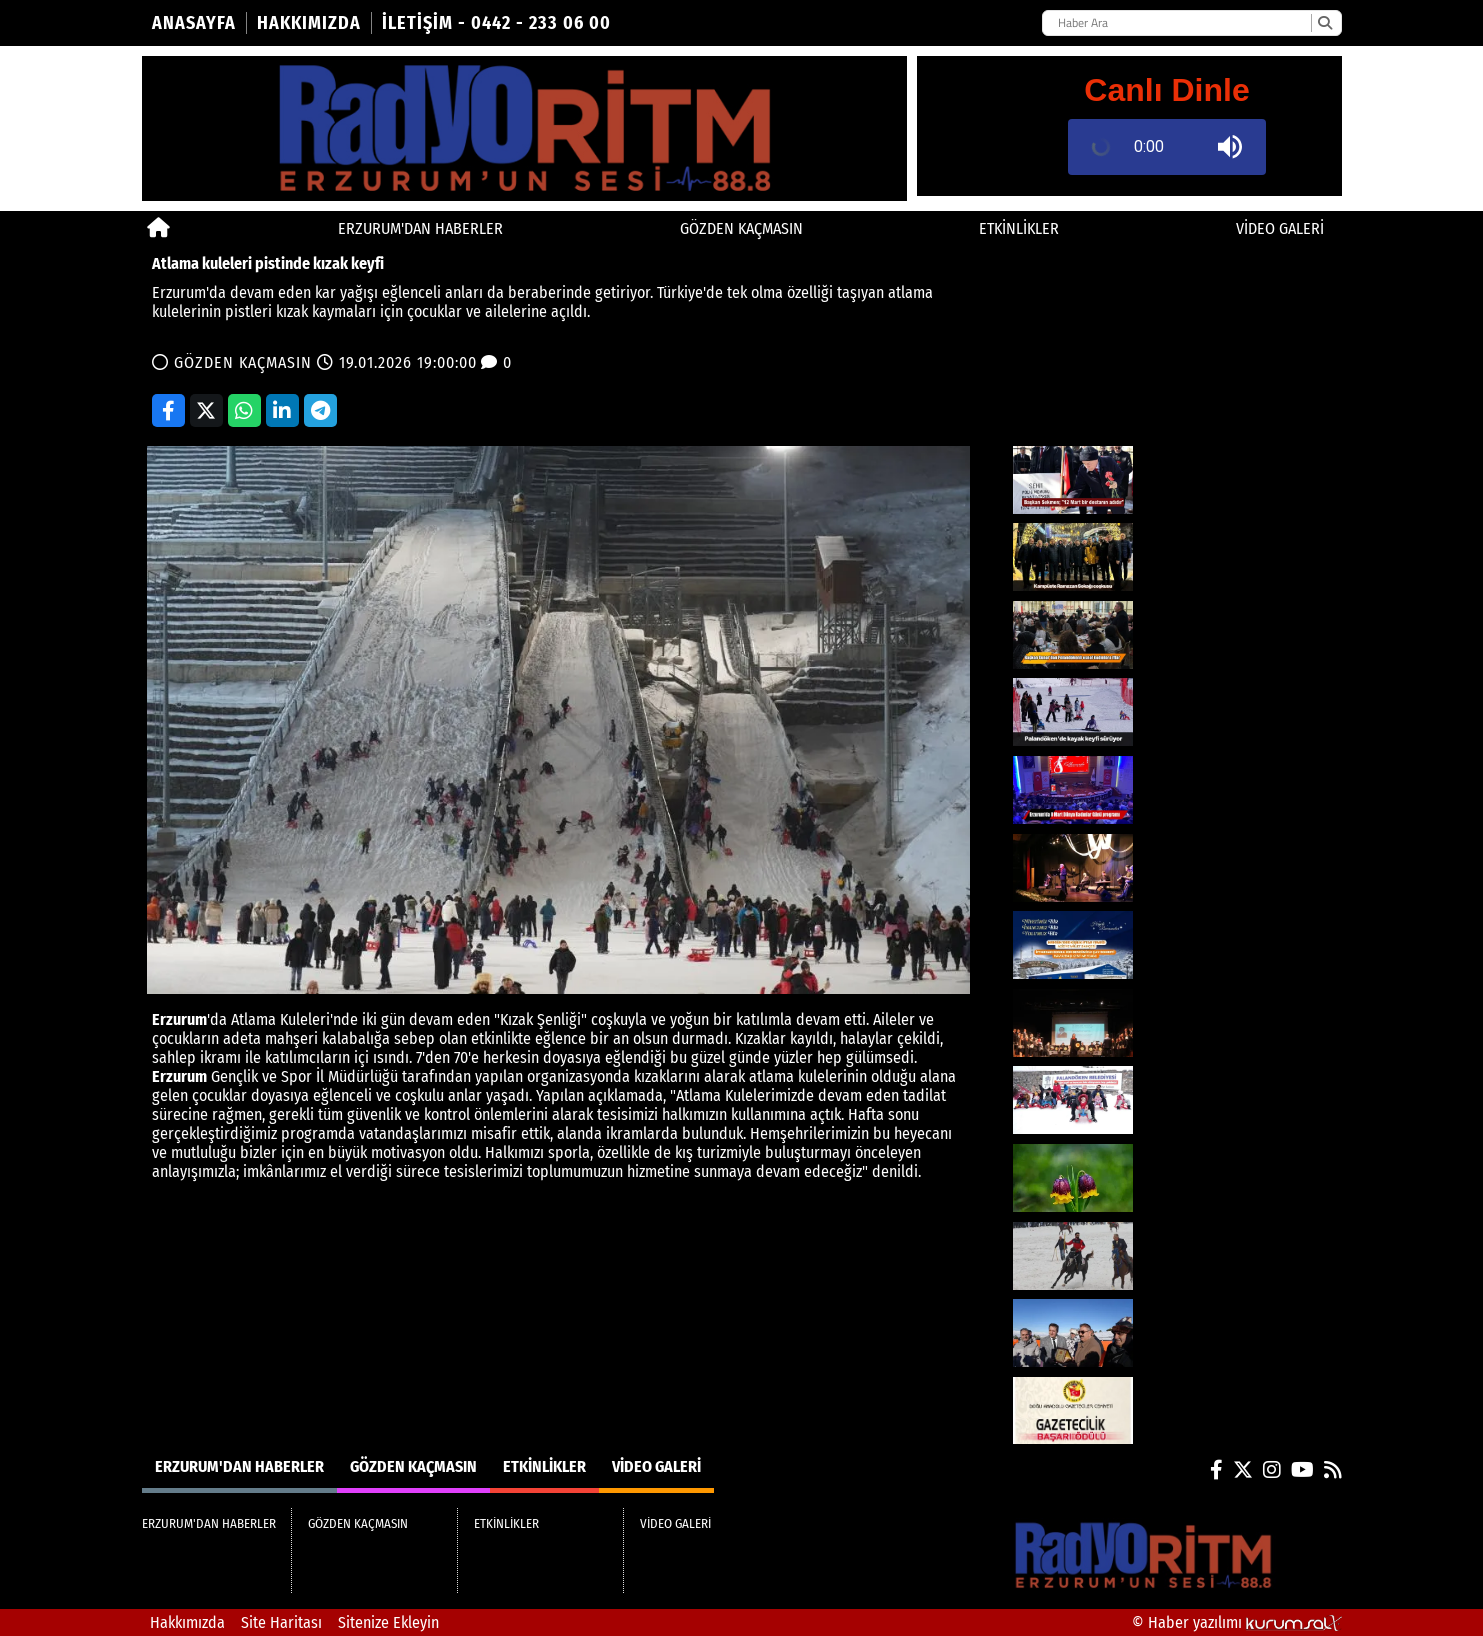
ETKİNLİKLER (1019, 228)
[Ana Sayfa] (158, 228)
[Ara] (1324, 23)
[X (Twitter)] (1243, 1470)
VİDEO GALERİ (1280, 228)
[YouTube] (1302, 1470)
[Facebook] (1216, 1470)
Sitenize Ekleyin (388, 1622)
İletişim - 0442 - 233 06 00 (496, 23)
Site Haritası (281, 1622)
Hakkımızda (309, 23)
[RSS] (1333, 1470)
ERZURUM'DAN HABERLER (420, 228)
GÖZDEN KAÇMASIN (741, 228)
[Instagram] (1272, 1470)
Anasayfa (194, 23)
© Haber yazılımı (1237, 1622)
